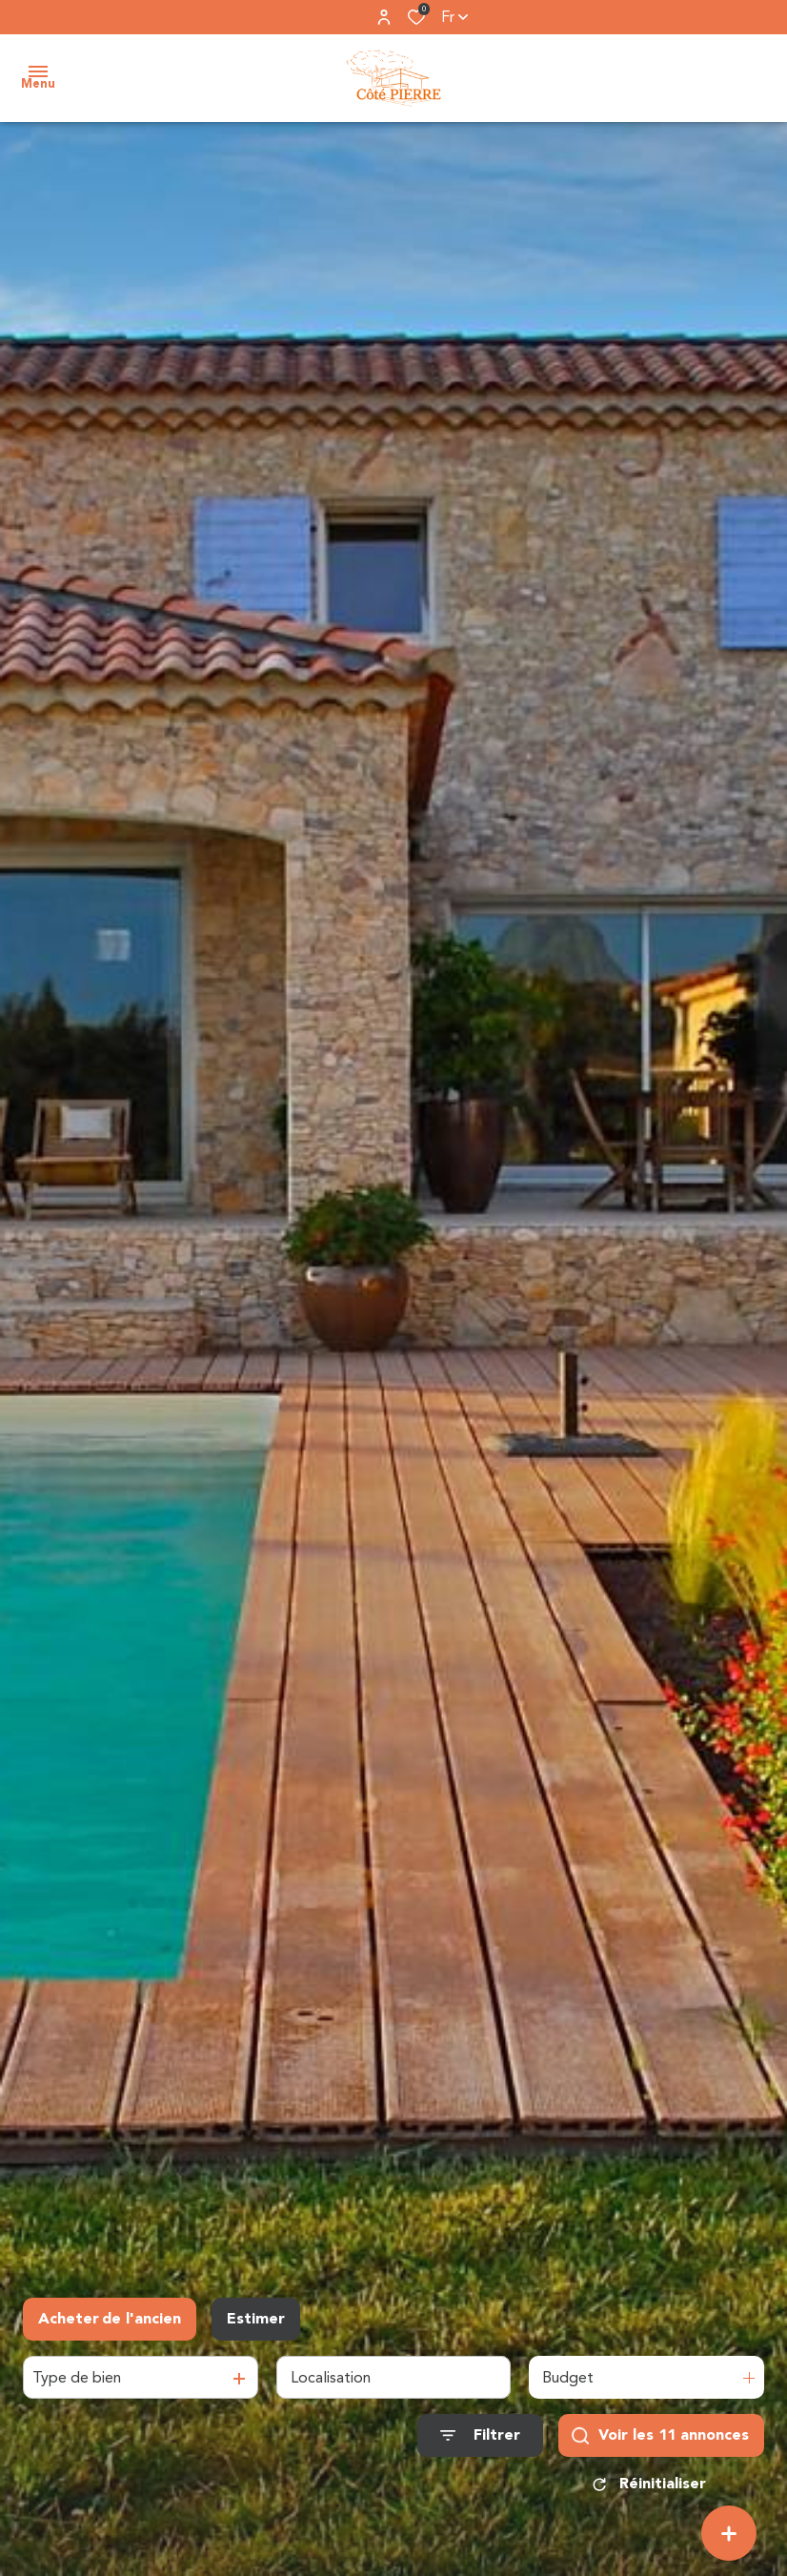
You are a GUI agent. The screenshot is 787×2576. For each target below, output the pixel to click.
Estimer (256, 2319)
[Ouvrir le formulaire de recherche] (480, 2435)
